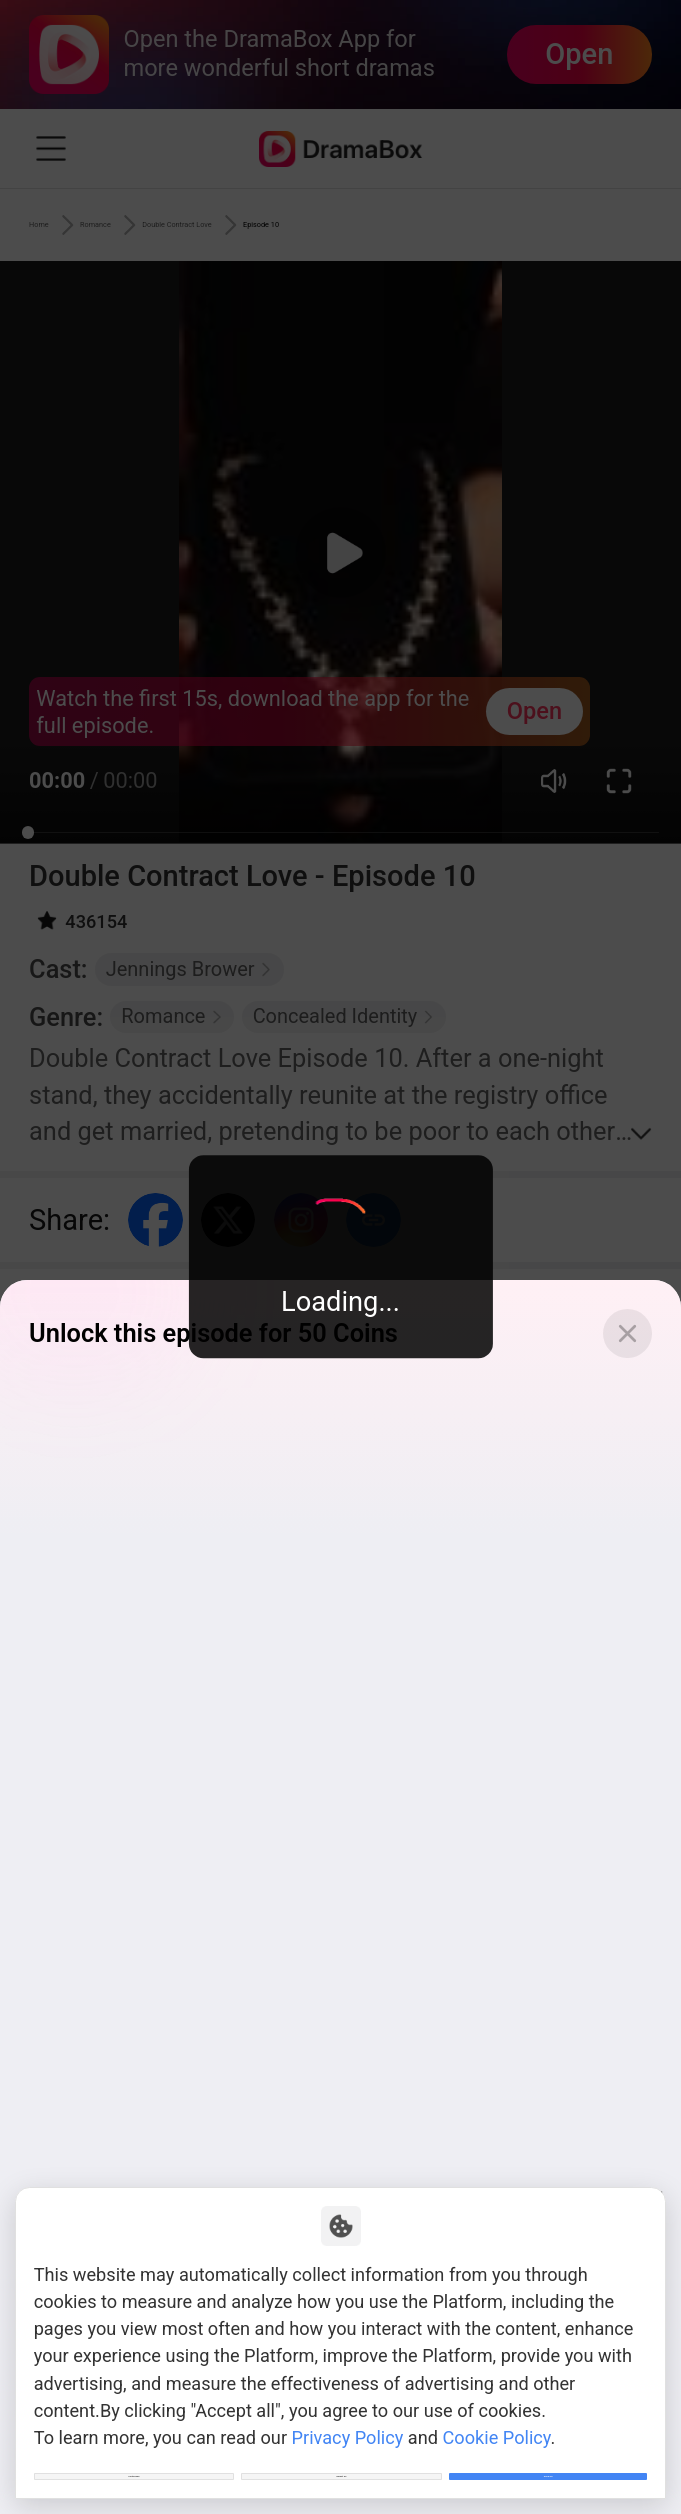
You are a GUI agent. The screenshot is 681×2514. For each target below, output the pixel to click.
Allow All (548, 2459)
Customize (134, 2459)
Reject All (341, 2459)
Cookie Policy (497, 2403)
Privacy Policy (348, 2403)
